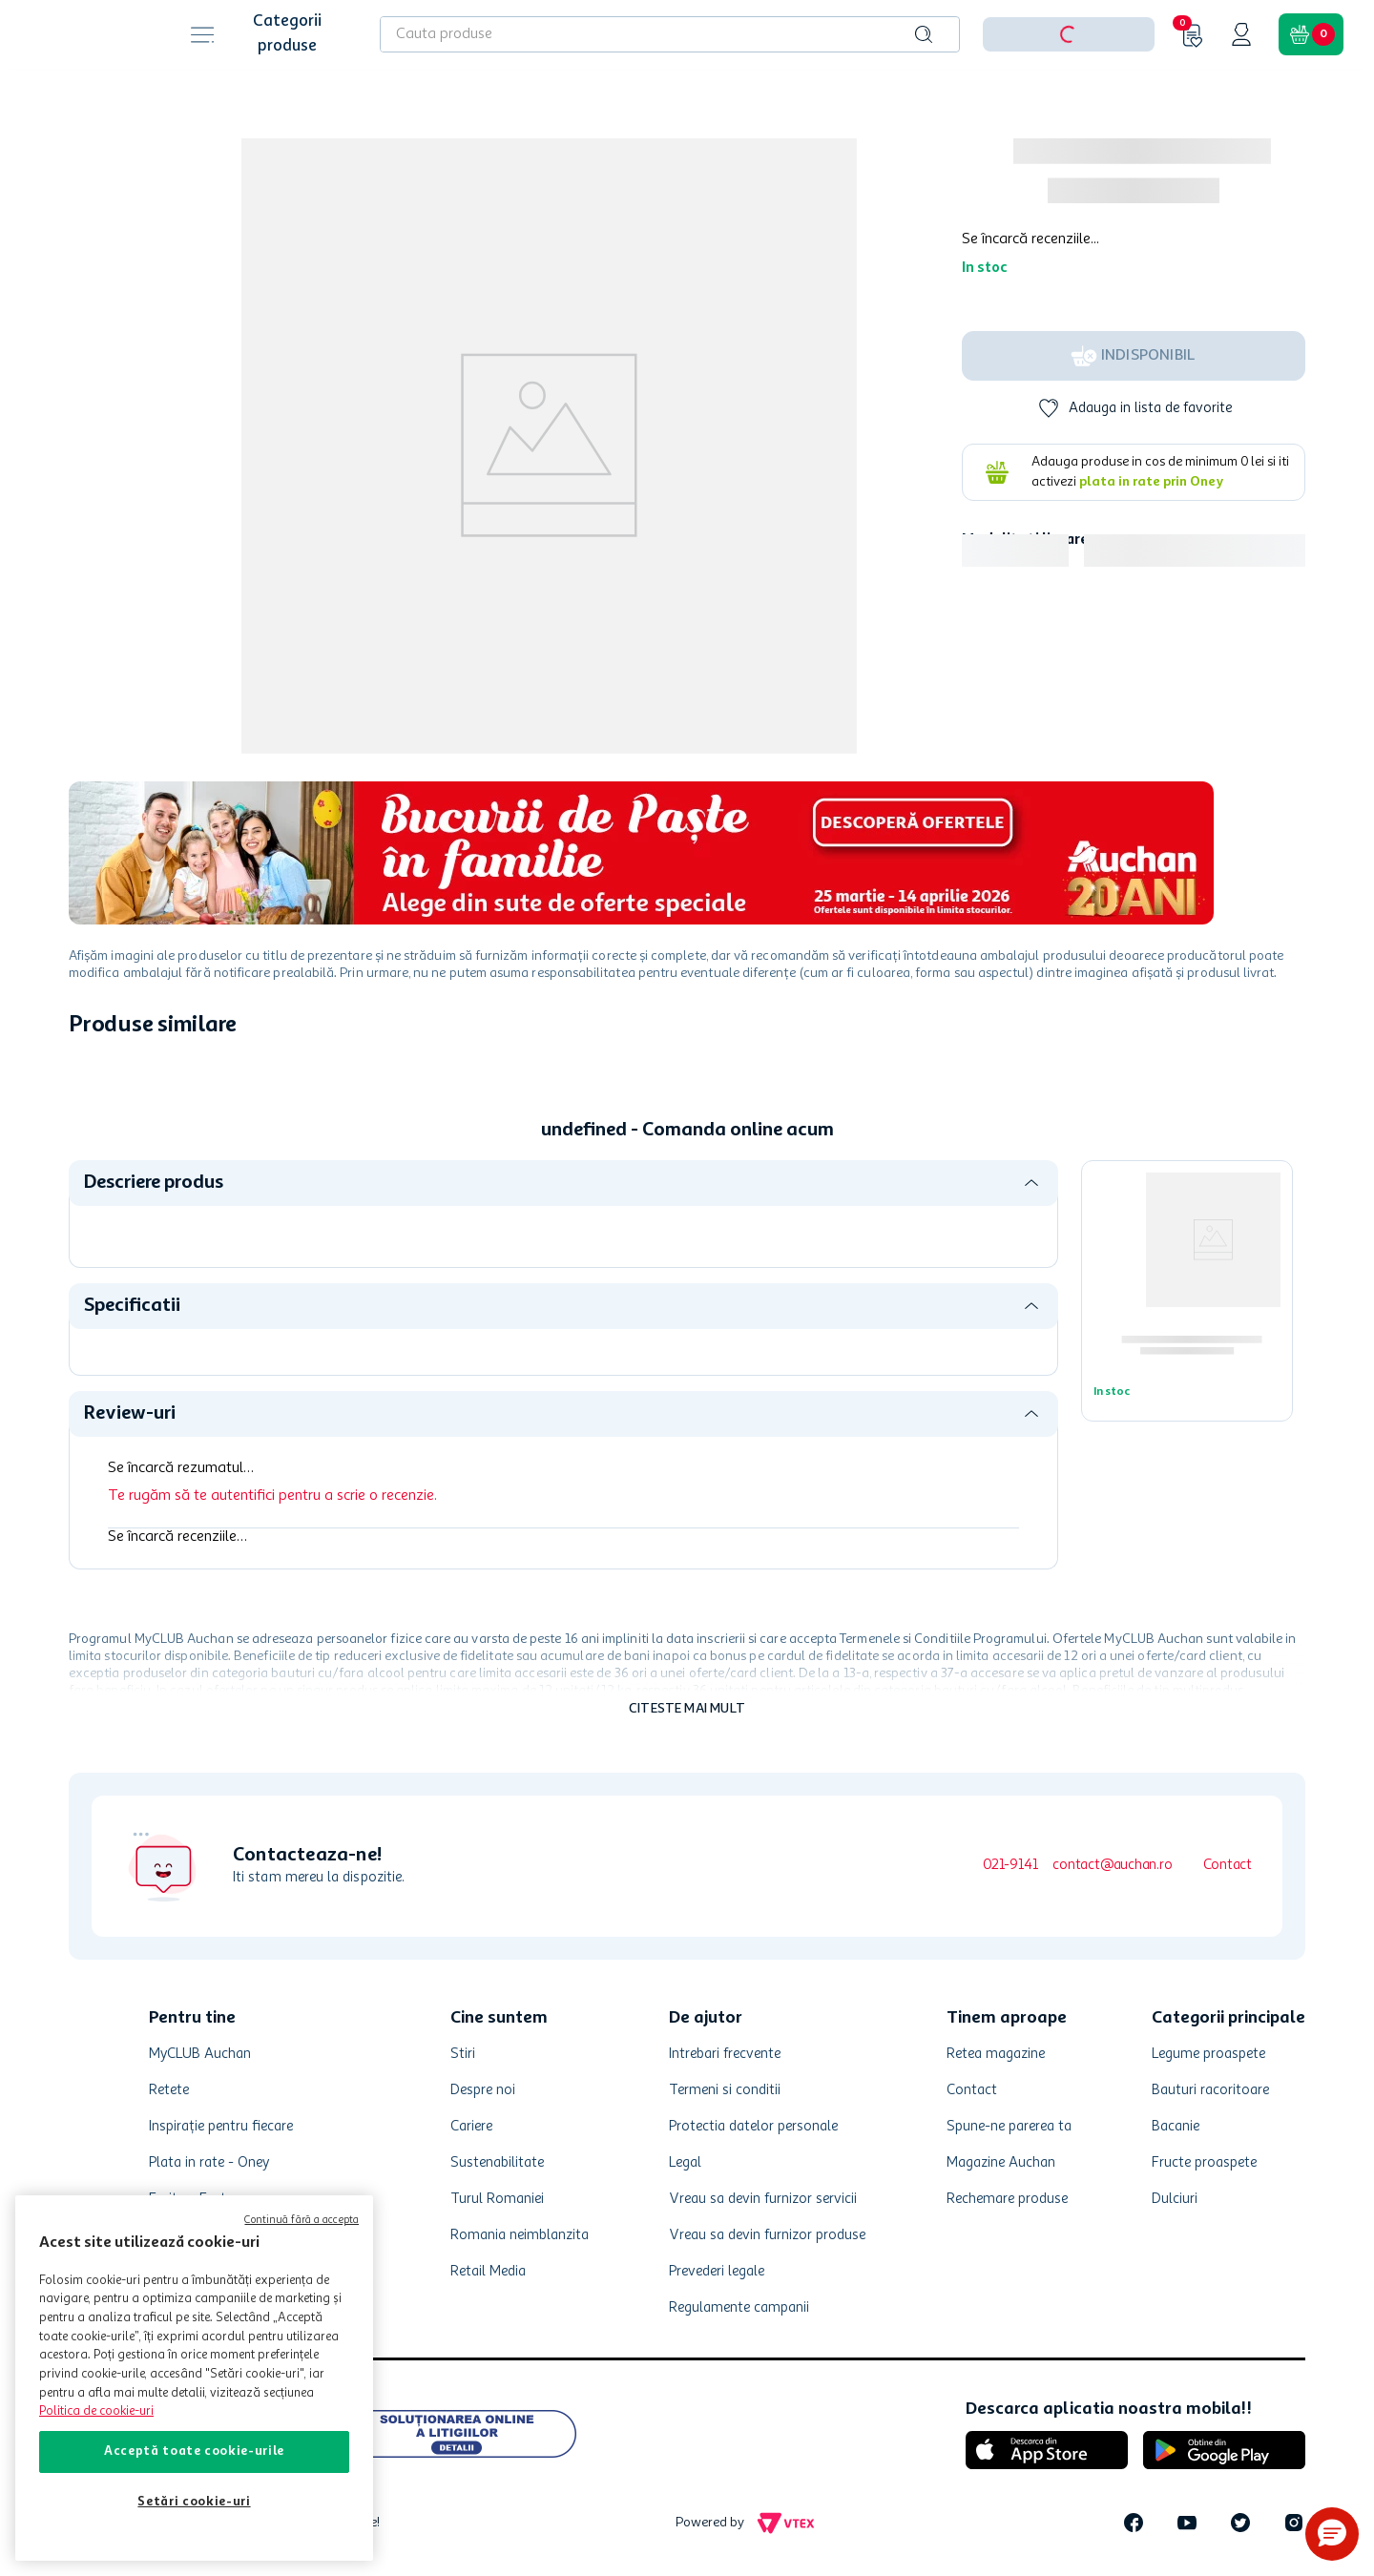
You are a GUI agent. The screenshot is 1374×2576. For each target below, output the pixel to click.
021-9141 (1010, 1866)
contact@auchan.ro (1112, 1866)
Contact (1227, 1866)
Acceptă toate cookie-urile (194, 2451)
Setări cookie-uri (193, 2502)
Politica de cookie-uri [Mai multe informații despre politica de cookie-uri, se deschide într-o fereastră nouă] (96, 2411)
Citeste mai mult (687, 1708)
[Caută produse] (924, 34)
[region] (194, 2378)
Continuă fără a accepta (301, 2220)
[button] (1332, 2534)
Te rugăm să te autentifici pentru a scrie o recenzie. (272, 1496)
